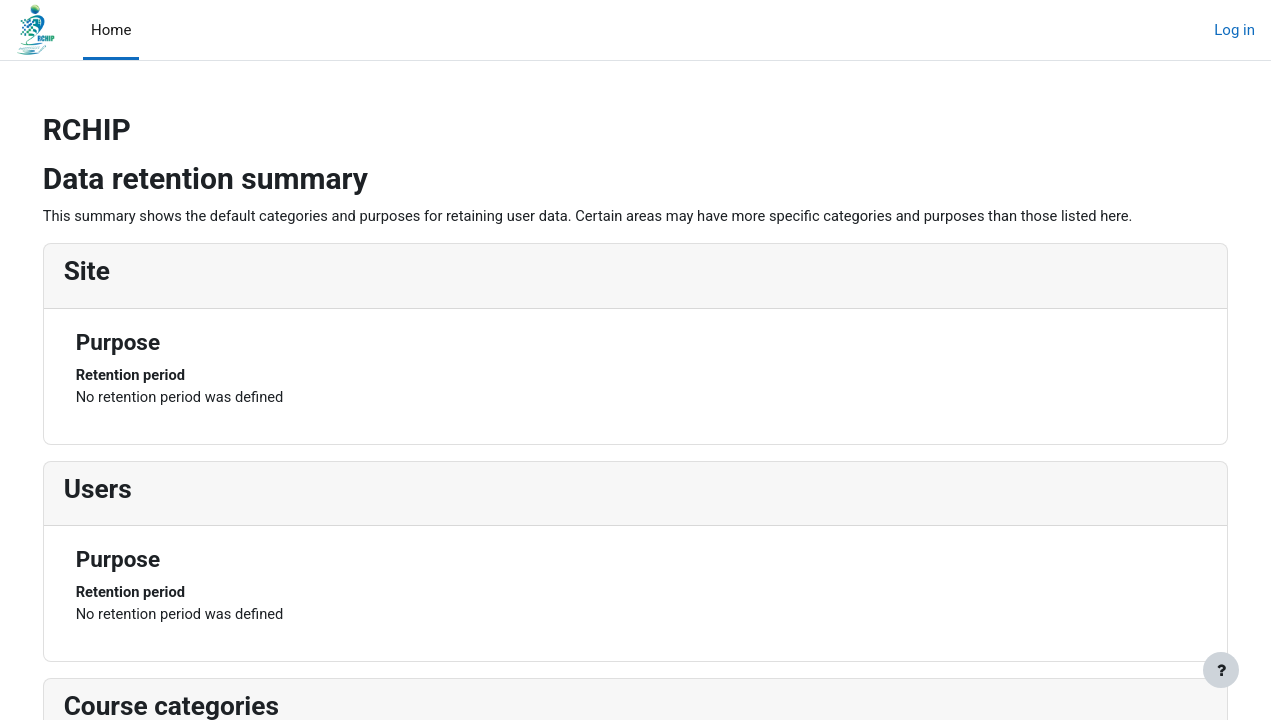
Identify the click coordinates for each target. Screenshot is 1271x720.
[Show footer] (1221, 670)
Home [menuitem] (111, 30)
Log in (1234, 30)
